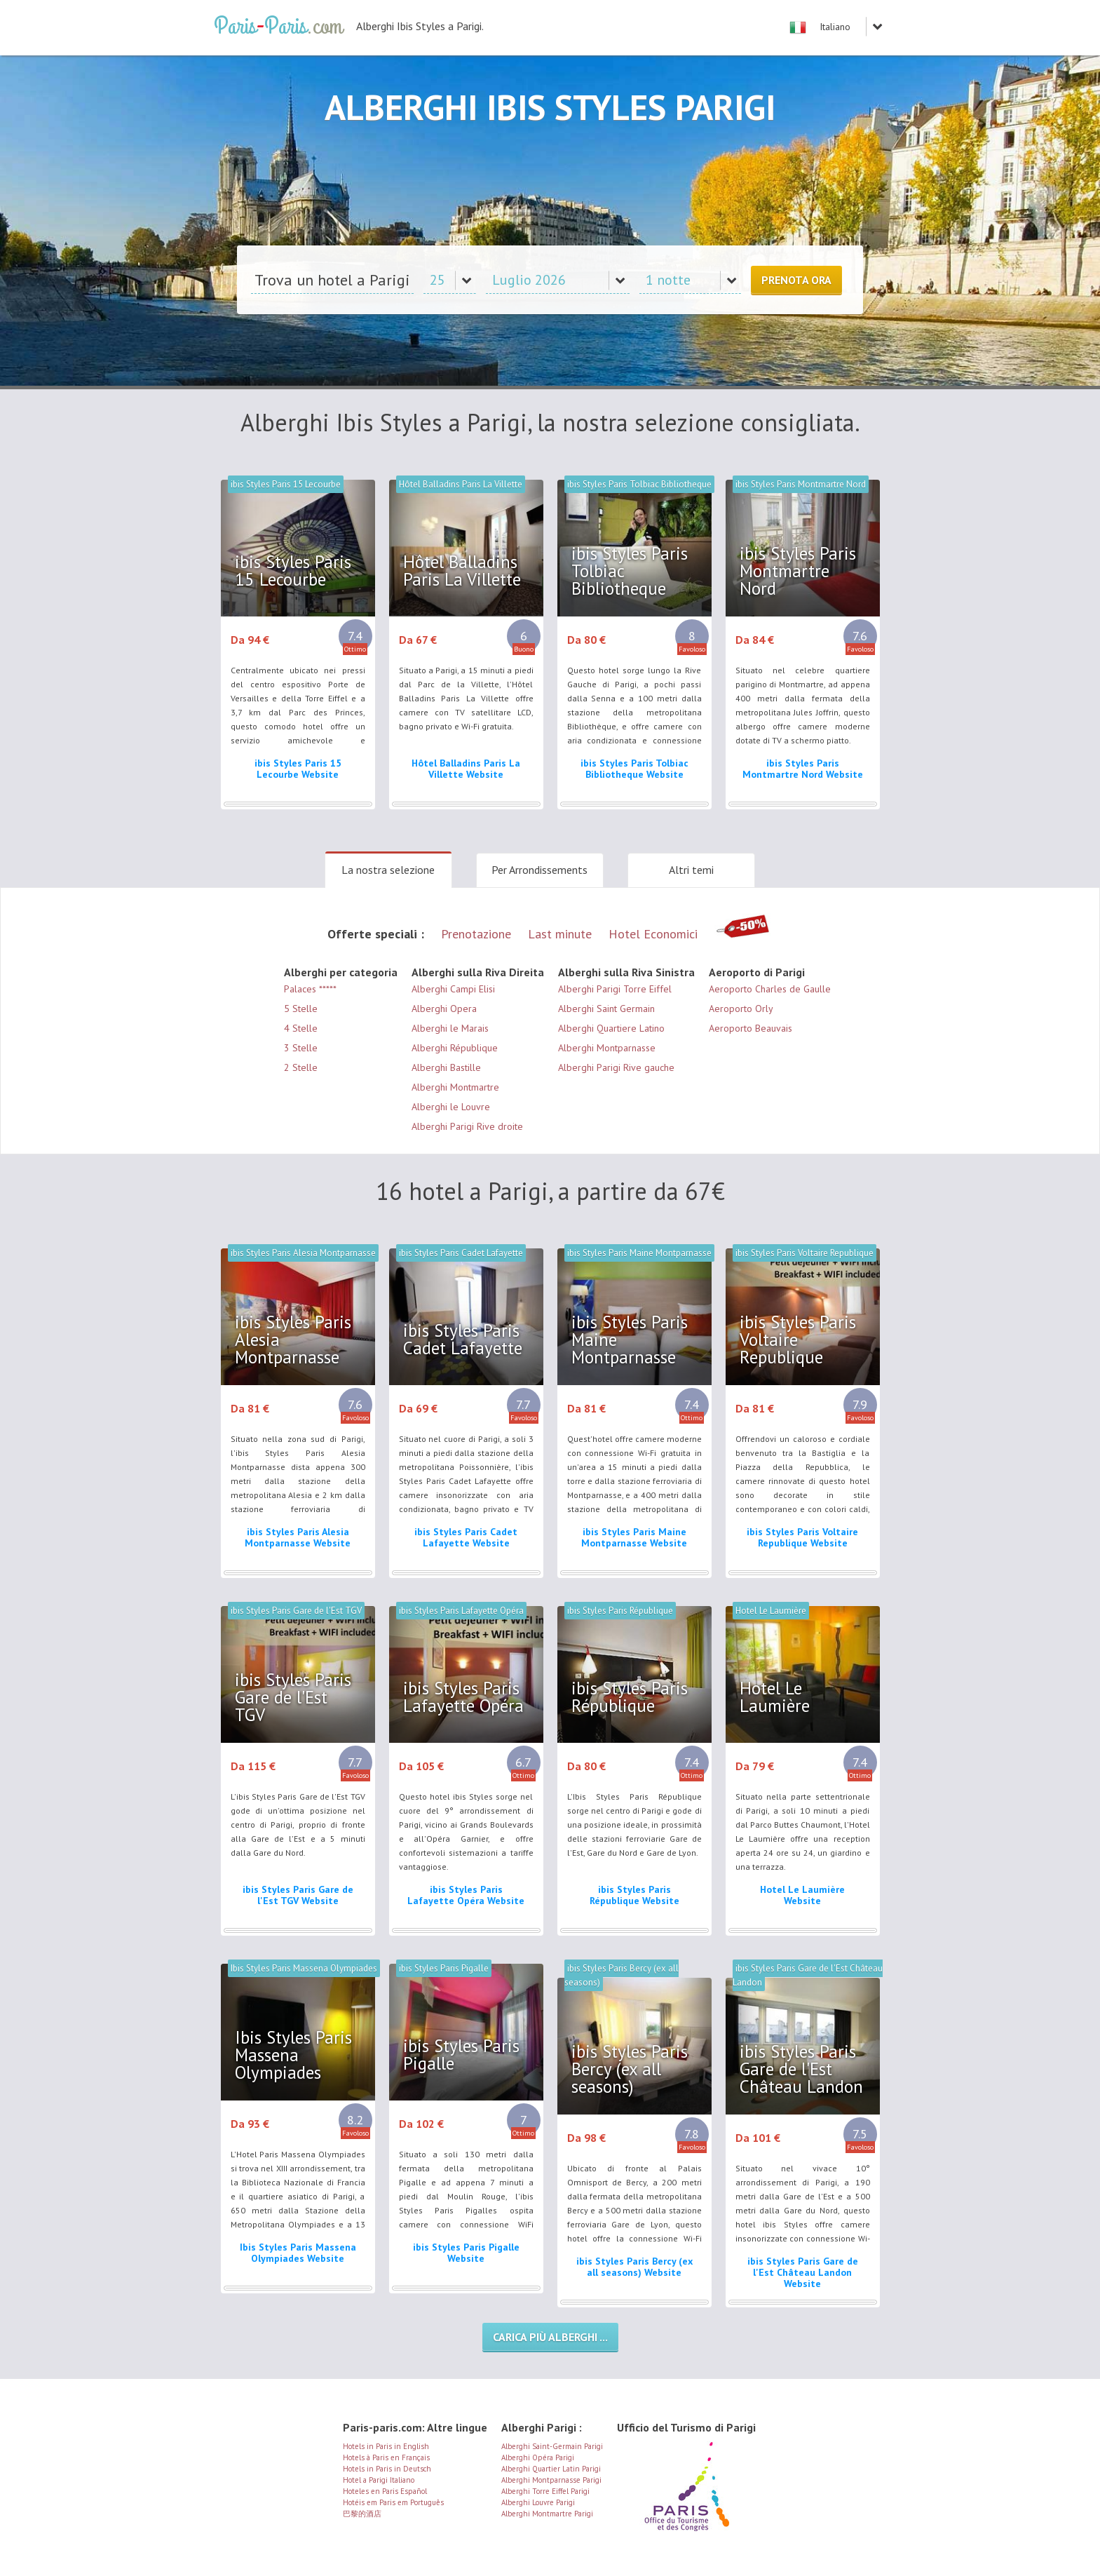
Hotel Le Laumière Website (802, 1895)
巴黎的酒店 (362, 2513)
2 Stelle (301, 1067)
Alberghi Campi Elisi (453, 989)
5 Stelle (301, 1008)
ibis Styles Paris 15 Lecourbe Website (297, 769)
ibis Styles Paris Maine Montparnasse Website (634, 1537)
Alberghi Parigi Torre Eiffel (615, 989)
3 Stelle (301, 1047)
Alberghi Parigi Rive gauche (616, 1067)
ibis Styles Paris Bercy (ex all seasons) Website (634, 2267)
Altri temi (691, 870)
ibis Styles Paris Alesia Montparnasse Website (298, 1537)
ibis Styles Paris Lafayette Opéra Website (465, 1895)
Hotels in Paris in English (386, 2446)
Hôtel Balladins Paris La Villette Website (466, 769)
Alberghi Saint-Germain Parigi (552, 2446)
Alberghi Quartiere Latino (611, 1028)
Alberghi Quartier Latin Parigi (551, 2469)
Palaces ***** (310, 989)
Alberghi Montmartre (455, 1087)
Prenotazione (476, 934)
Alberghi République (455, 1047)
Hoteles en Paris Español (385, 2491)
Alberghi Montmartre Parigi (547, 2513)
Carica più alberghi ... (550, 2337)
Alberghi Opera (444, 1008)
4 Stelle (301, 1028)
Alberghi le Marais (450, 1028)
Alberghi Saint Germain (606, 1008)
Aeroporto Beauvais (750, 1028)
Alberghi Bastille (446, 1067)
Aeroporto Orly (741, 1008)
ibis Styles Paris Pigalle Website (466, 2253)
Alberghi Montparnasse (607, 1047)
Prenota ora (796, 280)
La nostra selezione (388, 870)
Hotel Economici (653, 934)
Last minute (560, 934)
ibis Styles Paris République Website (634, 1895)
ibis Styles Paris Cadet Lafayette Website (465, 1537)
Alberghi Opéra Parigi (537, 2457)
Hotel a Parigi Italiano (378, 2480)
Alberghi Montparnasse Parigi (551, 2480)
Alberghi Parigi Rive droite (467, 1126)
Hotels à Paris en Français (386, 2457)
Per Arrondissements (539, 870)
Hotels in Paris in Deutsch (387, 2469)
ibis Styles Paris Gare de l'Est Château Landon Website (802, 2272)
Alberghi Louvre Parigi (538, 2502)
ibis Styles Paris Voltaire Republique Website (802, 1537)
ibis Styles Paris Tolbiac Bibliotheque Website (634, 769)
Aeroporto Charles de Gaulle (770, 989)
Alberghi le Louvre (451, 1106)
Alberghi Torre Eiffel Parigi (545, 2491)
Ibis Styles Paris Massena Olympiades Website (298, 2253)
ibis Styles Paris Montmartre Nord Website (802, 769)
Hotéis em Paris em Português (393, 2502)
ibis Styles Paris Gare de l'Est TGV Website (298, 1895)
